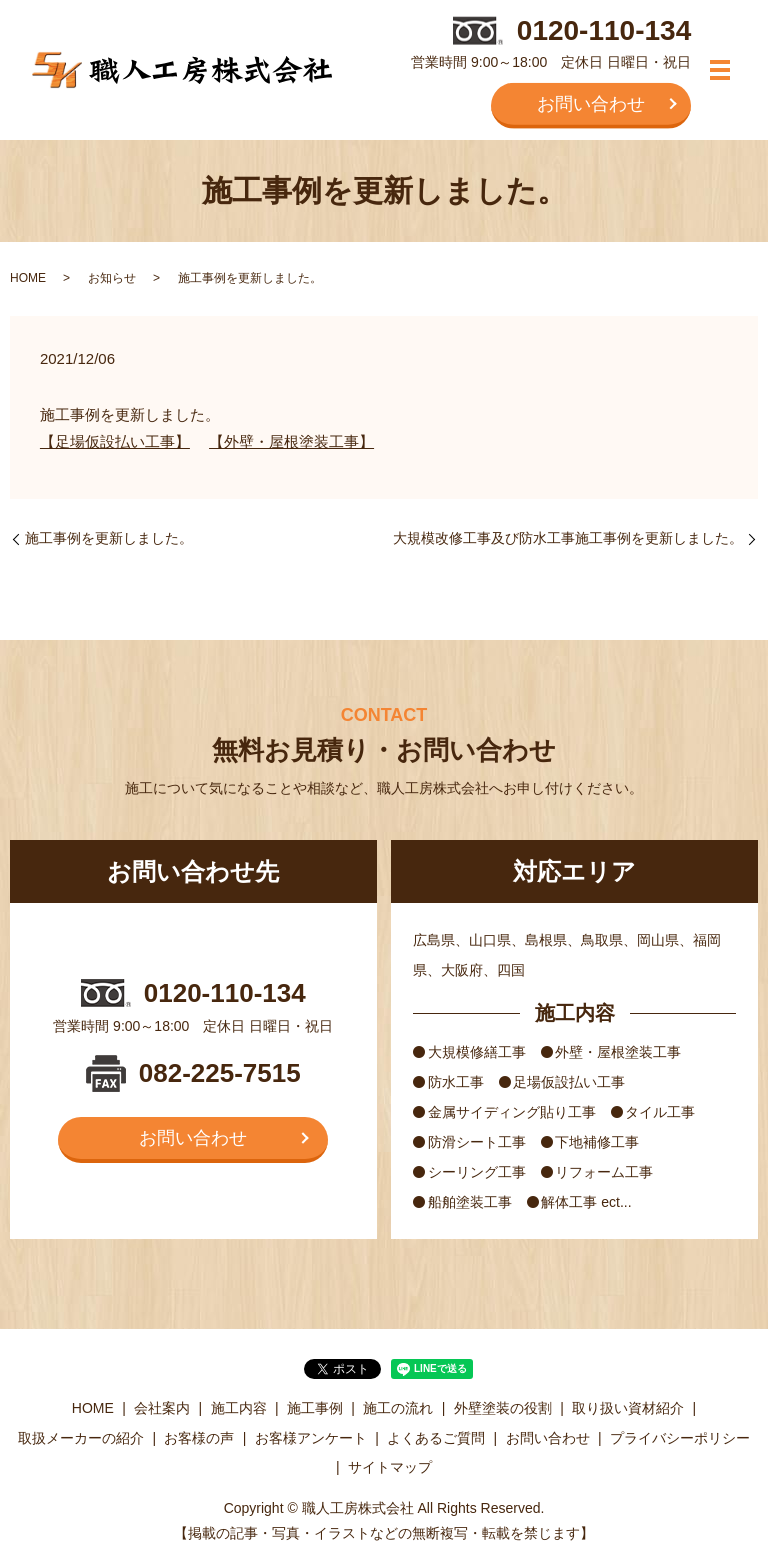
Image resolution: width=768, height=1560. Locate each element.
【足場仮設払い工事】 (115, 441)
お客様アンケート (311, 1438)
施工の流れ (398, 1408)
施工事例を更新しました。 (109, 538)
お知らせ (112, 278)
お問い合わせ (591, 103)
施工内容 (239, 1408)
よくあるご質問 (436, 1438)
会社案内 (162, 1408)
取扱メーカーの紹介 (81, 1438)
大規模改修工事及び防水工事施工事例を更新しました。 (568, 538)
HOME (28, 278)
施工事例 (315, 1408)
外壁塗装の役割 (503, 1408)
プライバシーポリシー (680, 1438)
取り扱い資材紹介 (628, 1408)
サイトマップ (390, 1467)
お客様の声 (199, 1438)
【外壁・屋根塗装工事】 (291, 441)
